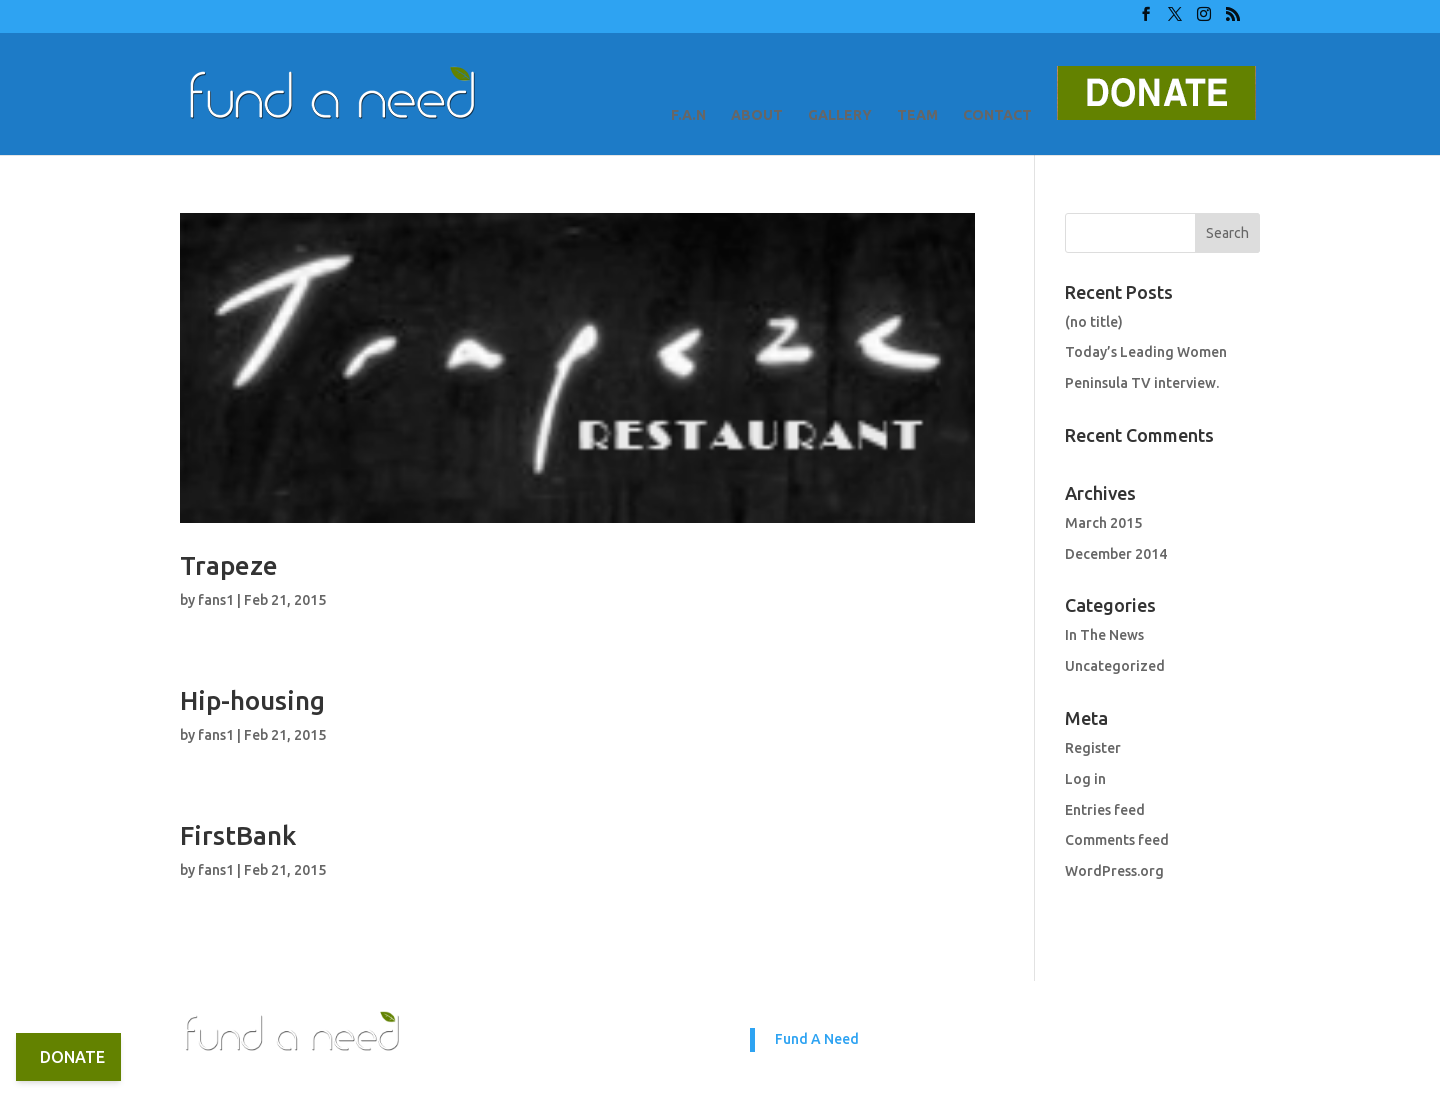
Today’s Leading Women (1146, 352)
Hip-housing (252, 700)
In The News (1104, 635)
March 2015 (1103, 523)
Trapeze (229, 565)
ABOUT (757, 115)
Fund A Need (817, 1039)
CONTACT (997, 115)
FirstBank (238, 835)
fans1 (216, 600)
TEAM (917, 115)
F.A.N (688, 115)
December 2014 (1116, 554)
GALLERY (840, 115)
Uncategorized (1115, 666)
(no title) (1094, 322)
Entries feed (1105, 810)
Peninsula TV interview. (1142, 383)
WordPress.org (1114, 871)
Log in (1085, 779)
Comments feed (1117, 840)
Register (1093, 748)
